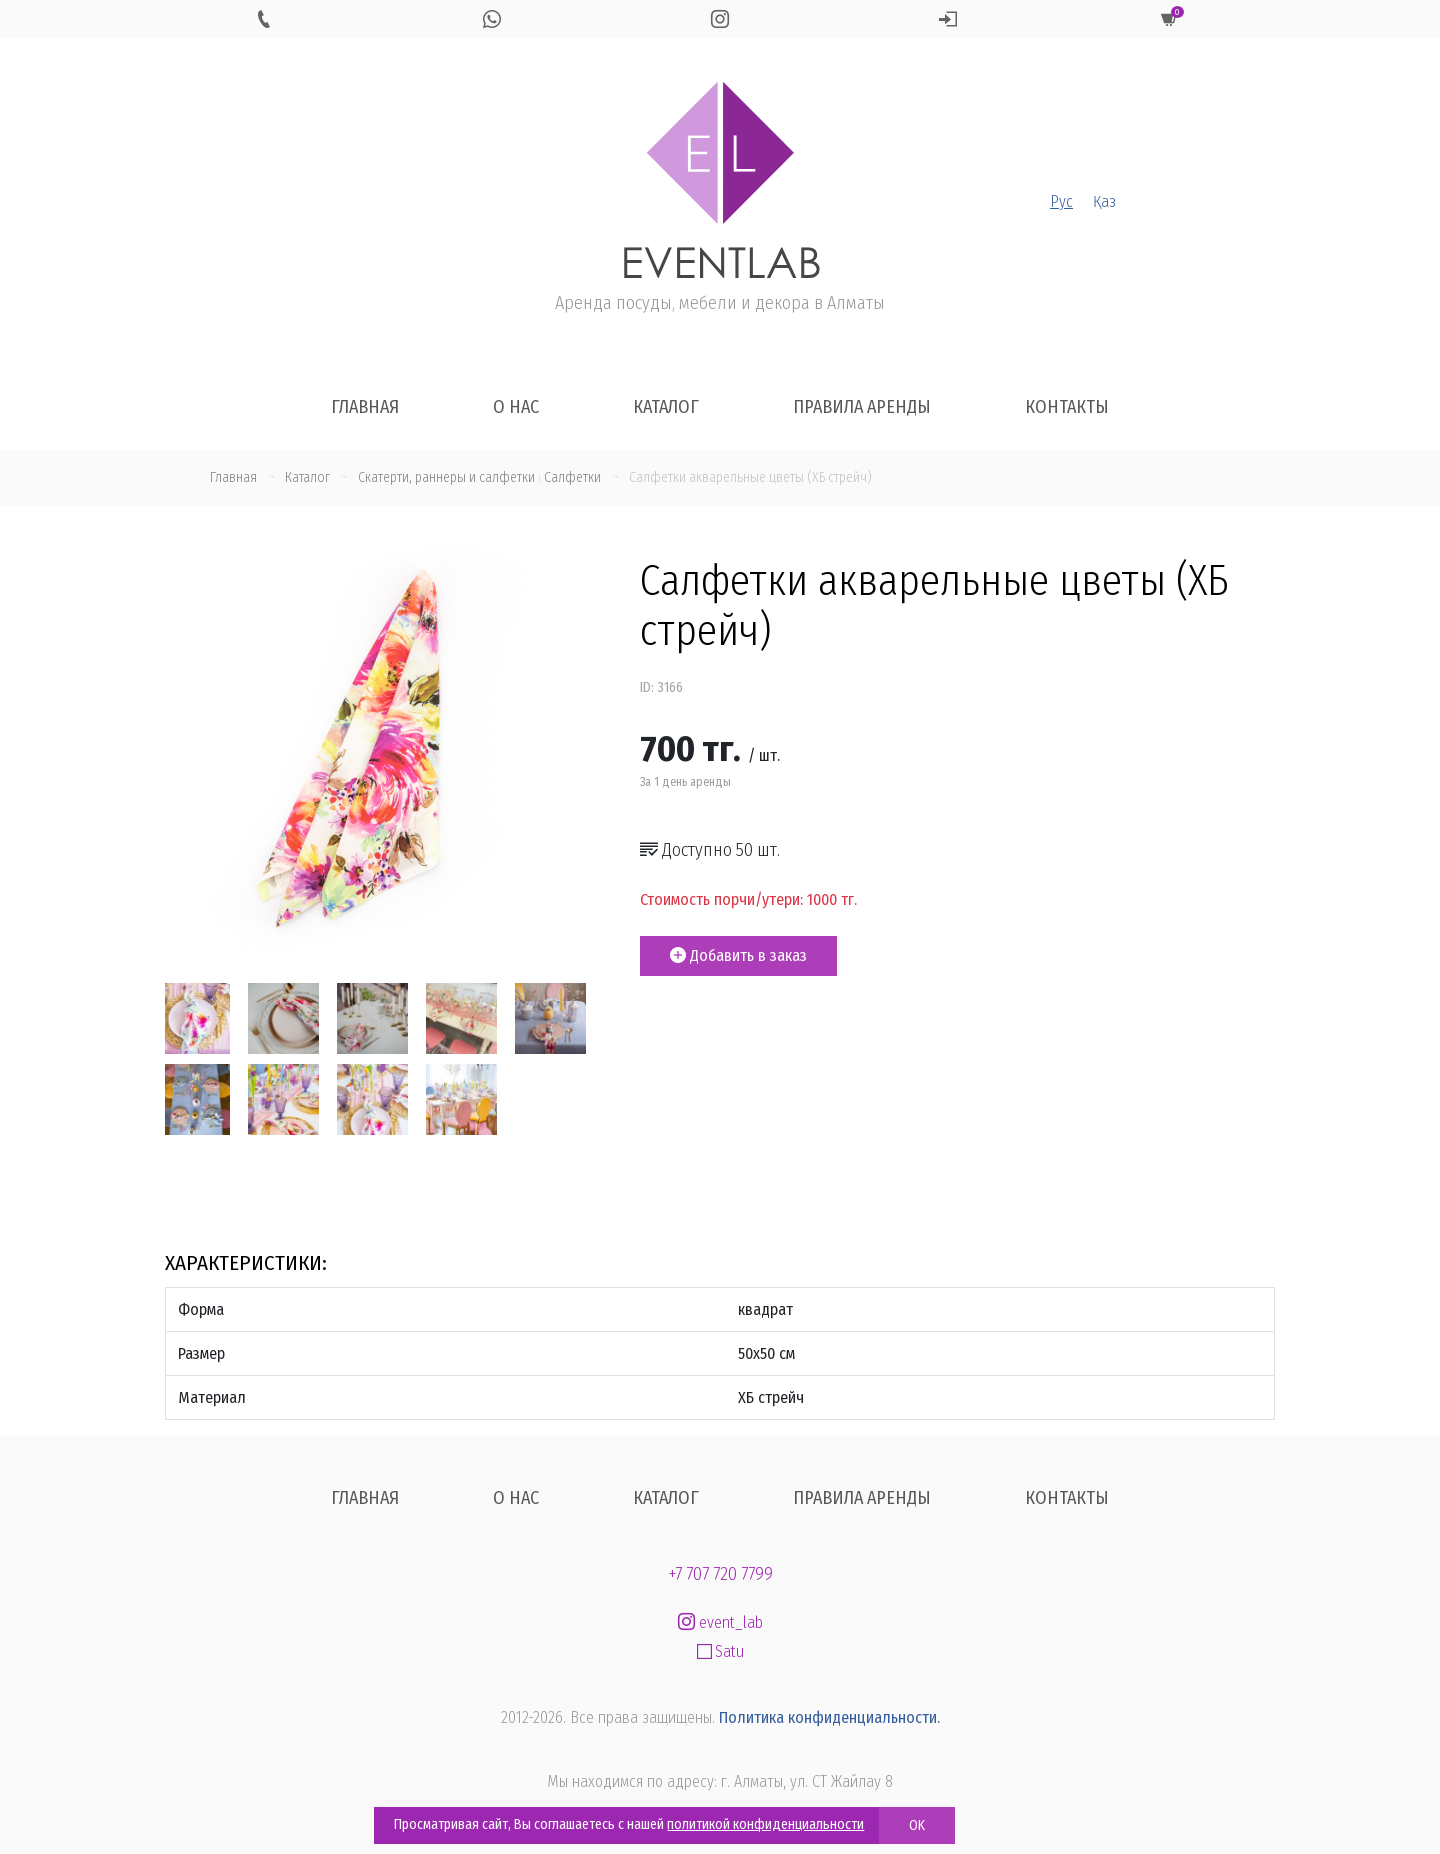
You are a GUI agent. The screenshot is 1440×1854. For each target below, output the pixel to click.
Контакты (1067, 407)
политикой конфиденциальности (765, 1824)
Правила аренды (862, 407)
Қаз (1104, 201)
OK (917, 1825)
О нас (516, 407)
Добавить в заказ (738, 955)
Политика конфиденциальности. (829, 1717)
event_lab (720, 1622)
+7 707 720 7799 (720, 1574)
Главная (365, 407)
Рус (1061, 201)
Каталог (666, 407)
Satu (720, 1651)
